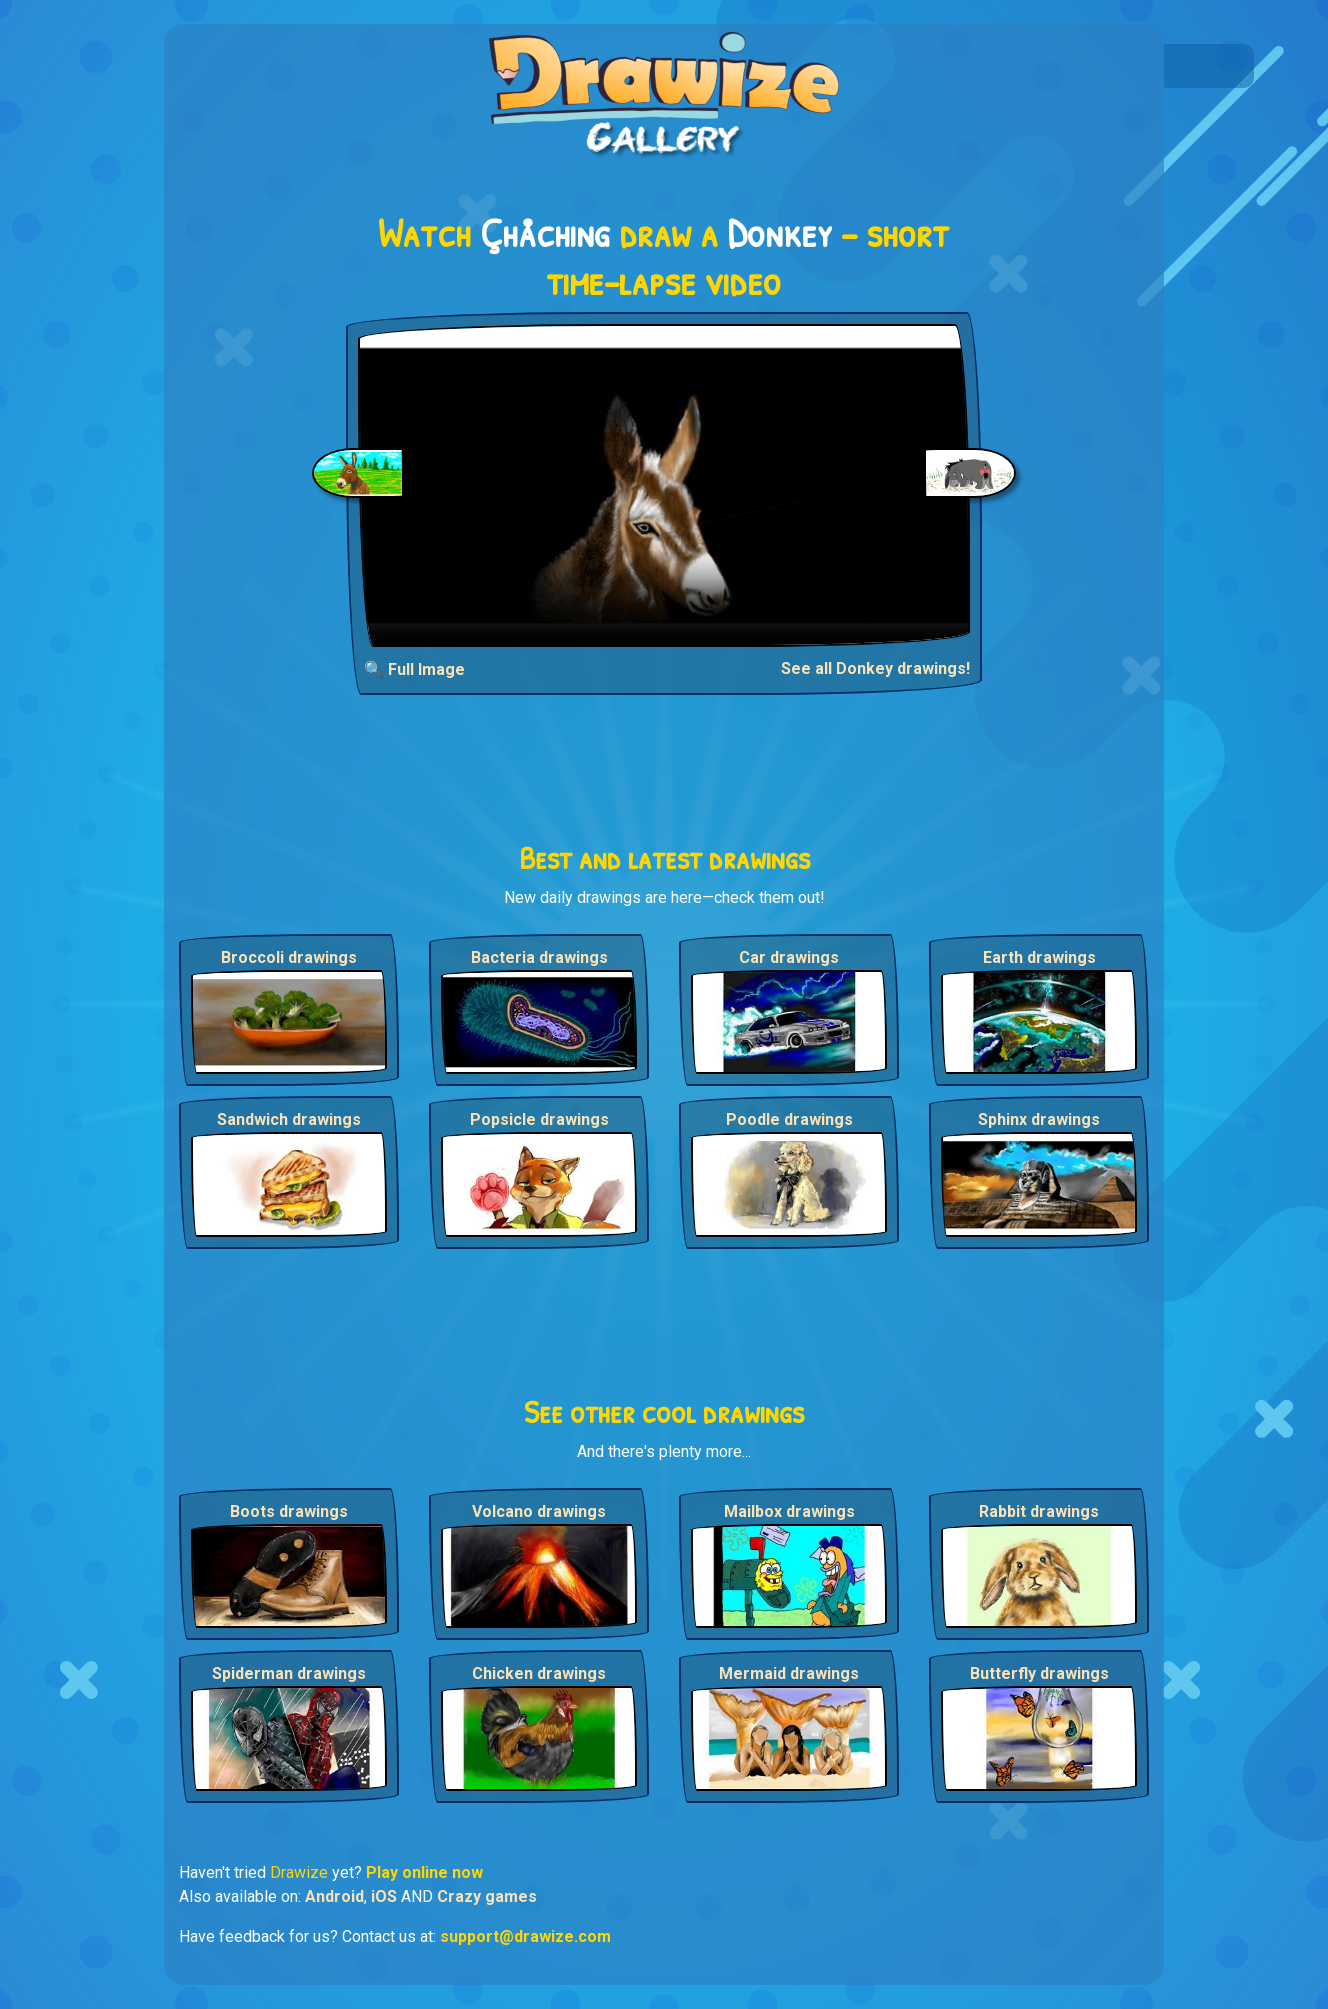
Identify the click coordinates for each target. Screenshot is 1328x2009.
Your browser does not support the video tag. (664, 485)
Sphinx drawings (1039, 1119)
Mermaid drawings (789, 1673)
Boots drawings (289, 1511)
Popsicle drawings (539, 1119)
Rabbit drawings (1039, 1511)
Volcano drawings (539, 1511)
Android (334, 1896)
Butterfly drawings (1039, 1673)
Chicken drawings (539, 1673)
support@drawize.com (525, 1936)
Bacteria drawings (539, 957)
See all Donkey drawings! (875, 668)
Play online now (424, 1872)
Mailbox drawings (789, 1511)
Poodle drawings (789, 1119)
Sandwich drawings (289, 1119)
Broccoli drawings (289, 957)
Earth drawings (1039, 957)
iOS (384, 1896)
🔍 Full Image (414, 669)
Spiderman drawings (289, 1673)
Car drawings (789, 957)
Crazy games (487, 1896)
